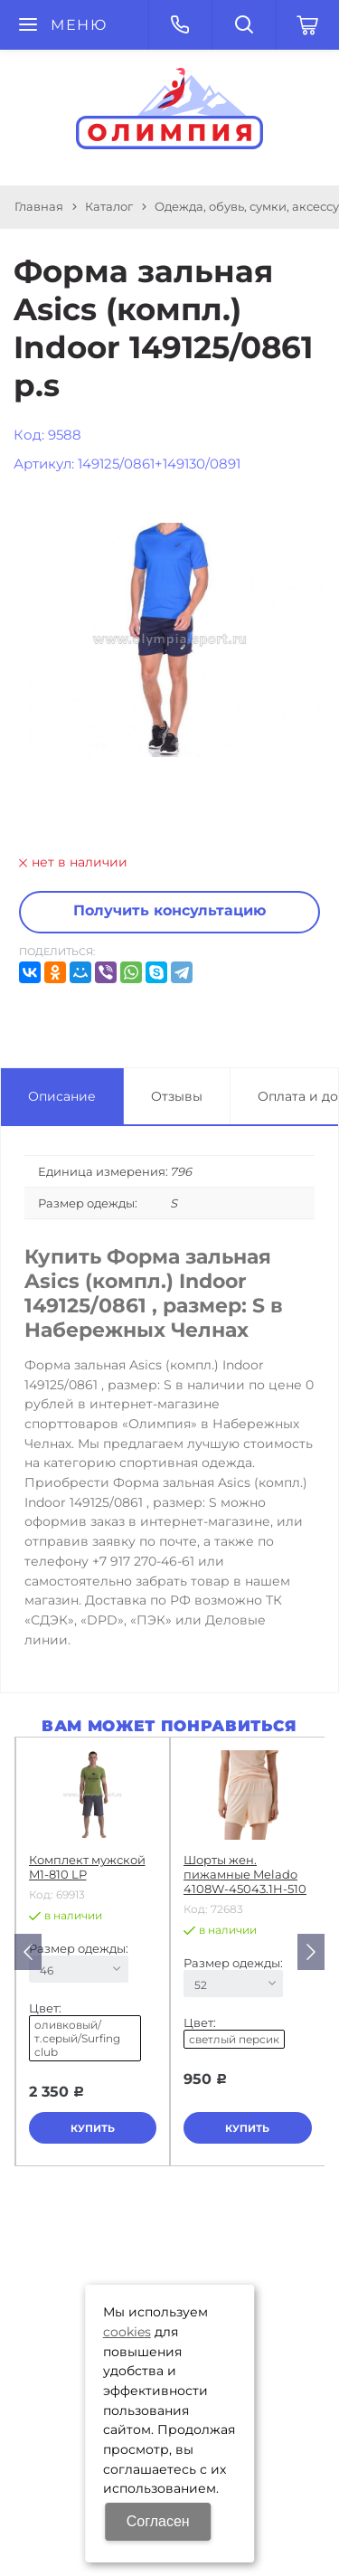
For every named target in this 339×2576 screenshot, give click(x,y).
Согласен (158, 2521)
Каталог (109, 206)
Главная (38, 206)
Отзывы (176, 1096)
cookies (127, 2332)
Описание (62, 1096)
